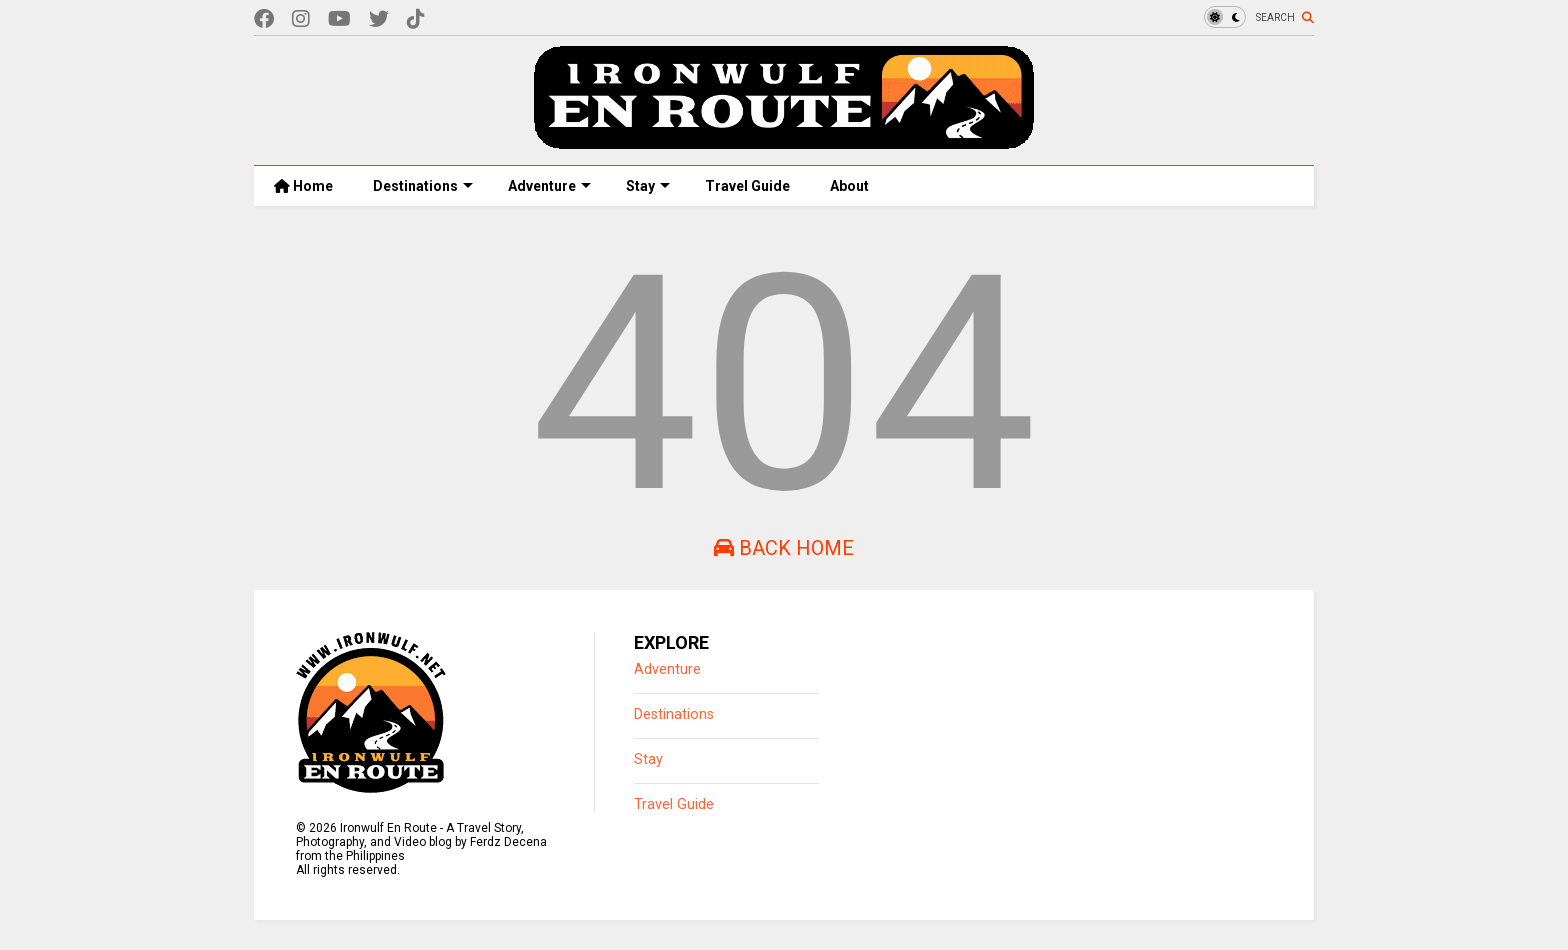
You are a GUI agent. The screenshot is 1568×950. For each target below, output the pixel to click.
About (849, 186)
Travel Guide (747, 186)
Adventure (549, 186)
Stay (648, 186)
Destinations (423, 186)
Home (303, 186)
